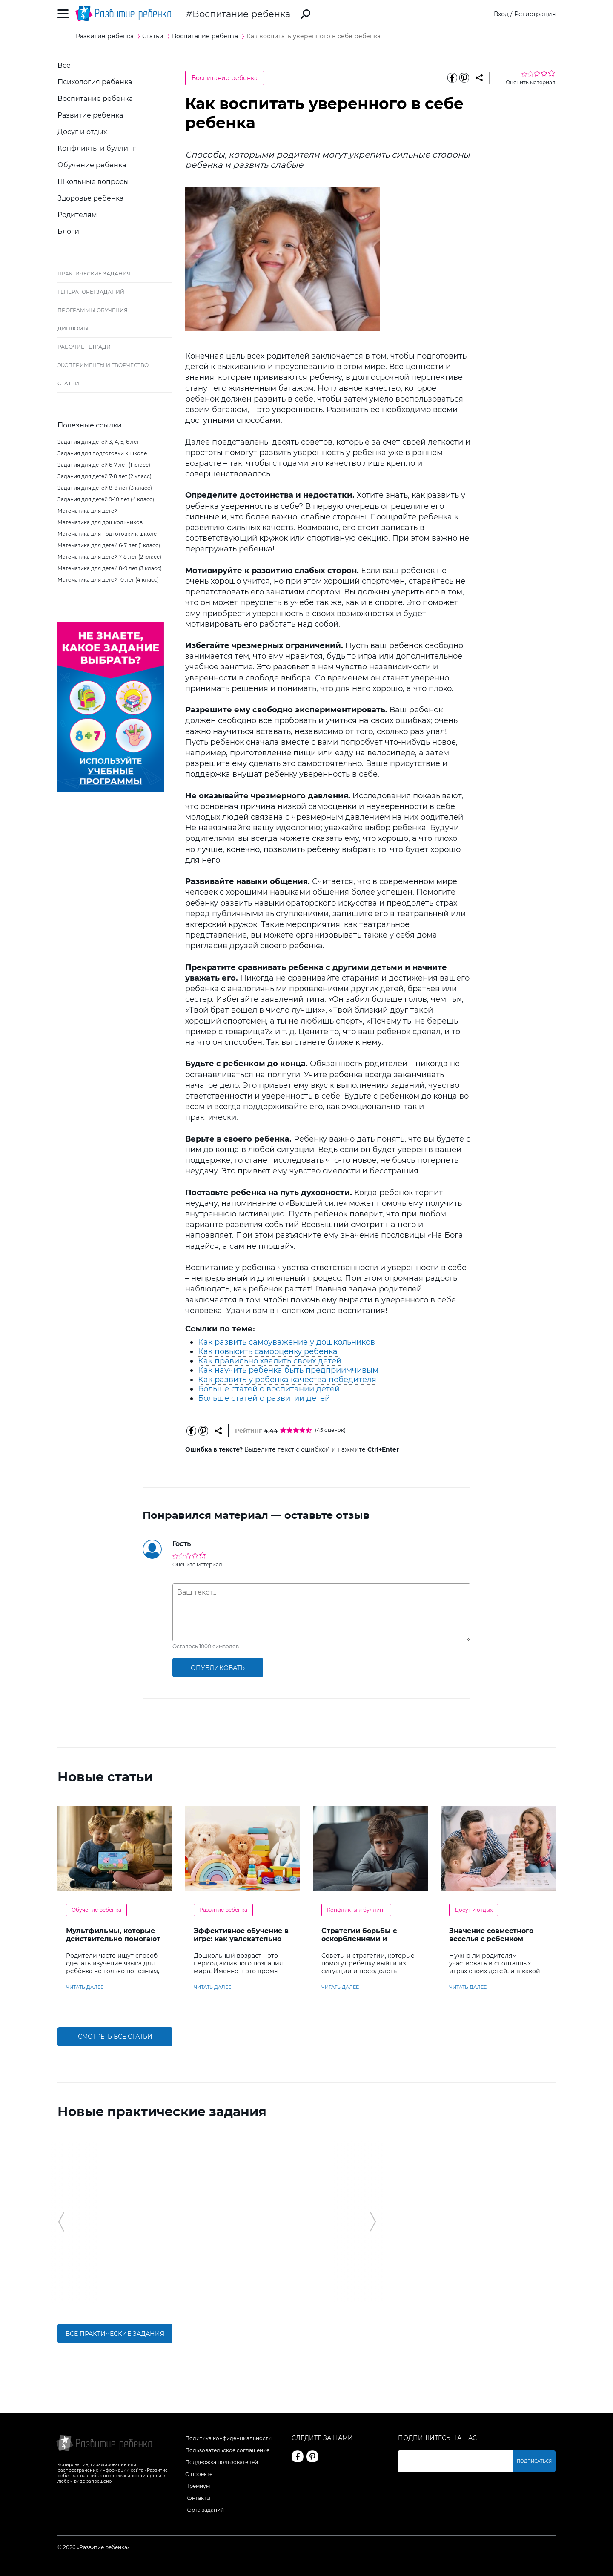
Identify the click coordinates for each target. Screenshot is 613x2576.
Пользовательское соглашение (227, 2450)
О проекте (198, 2474)
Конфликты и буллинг (96, 148)
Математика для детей (87, 511)
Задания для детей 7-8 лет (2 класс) (104, 476)
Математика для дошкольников (100, 522)
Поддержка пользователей (221, 2462)
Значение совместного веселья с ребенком (491, 1935)
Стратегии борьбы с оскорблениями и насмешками (359, 1939)
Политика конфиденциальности (228, 2438)
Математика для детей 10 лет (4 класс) (108, 580)
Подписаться (534, 2461)
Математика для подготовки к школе (107, 534)
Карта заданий (204, 2510)
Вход (501, 14)
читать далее (84, 1987)
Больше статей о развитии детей (264, 1398)
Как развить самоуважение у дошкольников (286, 1342)
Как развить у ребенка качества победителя (287, 1379)
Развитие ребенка (90, 115)
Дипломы (73, 328)
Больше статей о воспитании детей (269, 1389)
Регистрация (535, 14)
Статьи (68, 383)
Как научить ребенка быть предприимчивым (288, 1370)
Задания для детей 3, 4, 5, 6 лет (98, 442)
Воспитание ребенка (241, 14)
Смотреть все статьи (115, 2036)
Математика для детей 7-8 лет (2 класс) (109, 557)
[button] (61, 2221)
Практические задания (94, 273)
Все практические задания (115, 2334)
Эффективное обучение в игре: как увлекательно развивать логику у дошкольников (241, 1943)
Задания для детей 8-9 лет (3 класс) (104, 488)
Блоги (68, 231)
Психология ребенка (94, 82)
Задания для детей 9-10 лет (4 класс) (105, 499)
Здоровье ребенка (90, 198)
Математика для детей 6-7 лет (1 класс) (108, 545)
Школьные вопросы (93, 182)
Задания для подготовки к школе (102, 453)
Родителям (77, 215)
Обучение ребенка (91, 165)
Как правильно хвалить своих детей (269, 1360)
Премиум (197, 2486)
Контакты (197, 2498)
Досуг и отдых (82, 132)
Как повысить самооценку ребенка (268, 1351)
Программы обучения (92, 310)
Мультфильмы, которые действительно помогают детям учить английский (113, 1939)
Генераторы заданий (90, 292)
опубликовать (218, 1668)
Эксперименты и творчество (103, 365)
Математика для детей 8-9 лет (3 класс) (109, 568)
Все (64, 65)
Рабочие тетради (84, 347)
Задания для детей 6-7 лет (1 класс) (103, 465)
